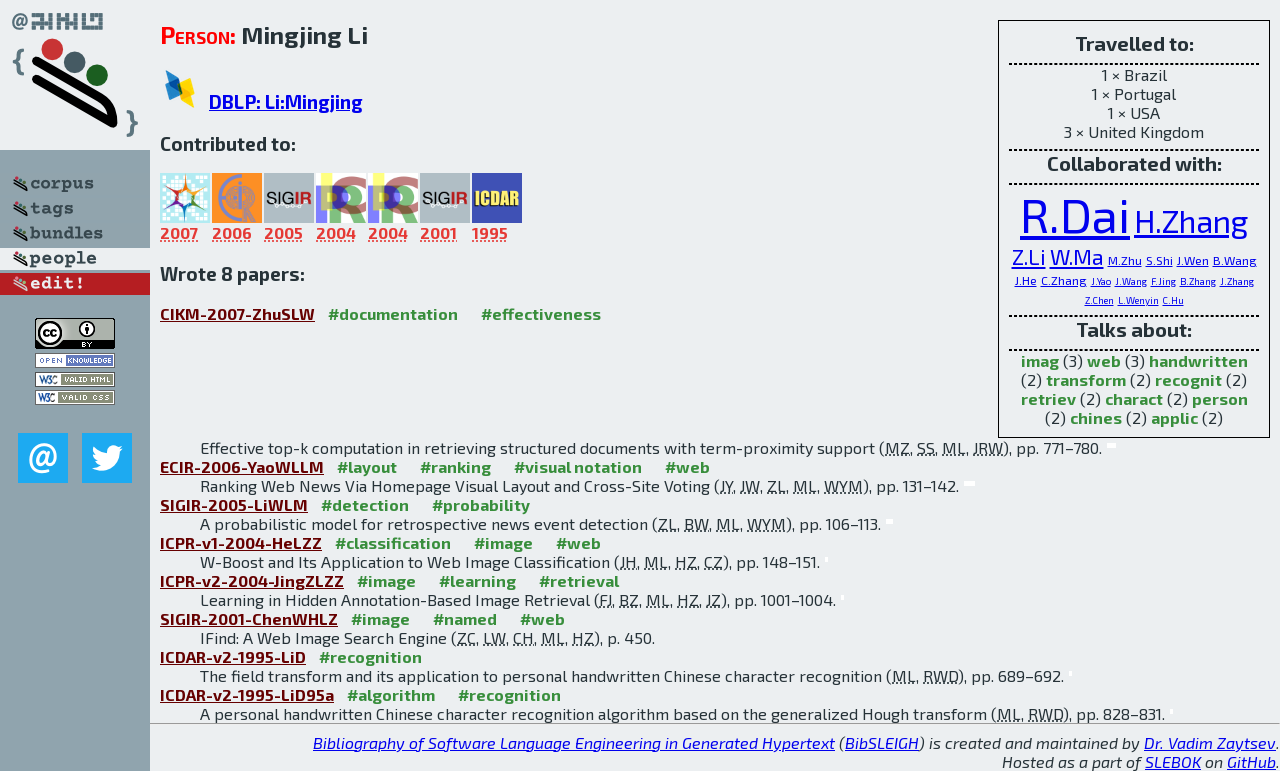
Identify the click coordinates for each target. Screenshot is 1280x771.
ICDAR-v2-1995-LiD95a (247, 694)
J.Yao (1101, 281)
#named (465, 618)
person (1220, 398)
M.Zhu (1125, 260)
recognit (1188, 379)
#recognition (370, 656)
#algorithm (391, 694)
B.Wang (1235, 260)
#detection (365, 504)
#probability (481, 504)
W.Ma (1077, 256)
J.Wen (1193, 260)
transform (1086, 379)
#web (687, 466)
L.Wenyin (1138, 300)
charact (1134, 398)
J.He (1026, 280)
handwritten (1198, 360)
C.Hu (1173, 300)
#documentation (393, 313)
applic (1174, 417)
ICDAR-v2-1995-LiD (233, 656)
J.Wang (1131, 281)
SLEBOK (1173, 761)
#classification (393, 542)
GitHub (1251, 761)
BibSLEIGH (882, 742)
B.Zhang (1198, 281)
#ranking (455, 466)
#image (503, 542)
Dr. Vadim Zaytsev (1210, 742)
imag (1040, 360)
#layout (367, 466)
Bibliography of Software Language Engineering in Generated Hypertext (574, 742)
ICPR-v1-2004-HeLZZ (241, 542)
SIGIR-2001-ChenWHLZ (249, 618)
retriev (1048, 398)
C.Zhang (1064, 280)
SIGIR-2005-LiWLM (234, 504)
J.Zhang (1237, 281)
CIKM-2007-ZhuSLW (237, 313)
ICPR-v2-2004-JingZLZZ (252, 580)
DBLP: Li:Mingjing (286, 101)
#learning (477, 580)
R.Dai (1075, 214)
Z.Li (1029, 256)
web (1104, 360)
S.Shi (1159, 260)
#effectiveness (541, 313)
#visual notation (578, 466)
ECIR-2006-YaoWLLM (242, 466)
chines (1096, 417)
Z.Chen (1099, 300)
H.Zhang (1191, 220)
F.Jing (1163, 281)
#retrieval (579, 580)
